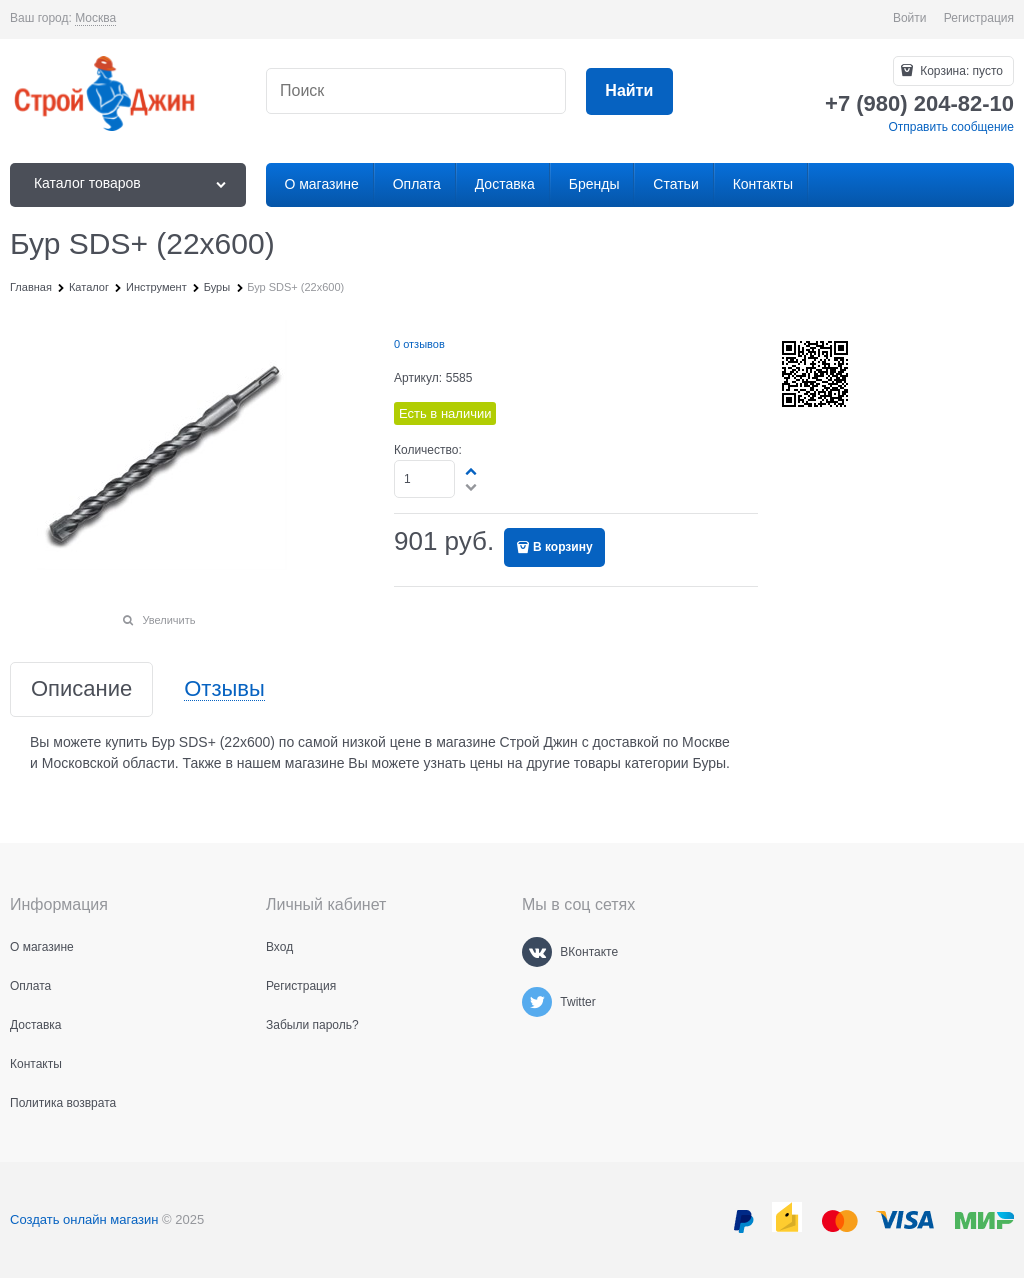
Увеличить (168, 620)
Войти (910, 18)
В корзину (563, 547)
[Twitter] (537, 1002)
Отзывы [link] (224, 689)
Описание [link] (81, 689)
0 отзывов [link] (419, 344)
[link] (95, 18)
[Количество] (424, 479)
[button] (472, 471)
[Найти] (629, 91)
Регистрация (979, 18)
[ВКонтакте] (537, 952)
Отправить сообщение (951, 127)
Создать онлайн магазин (84, 1219)
